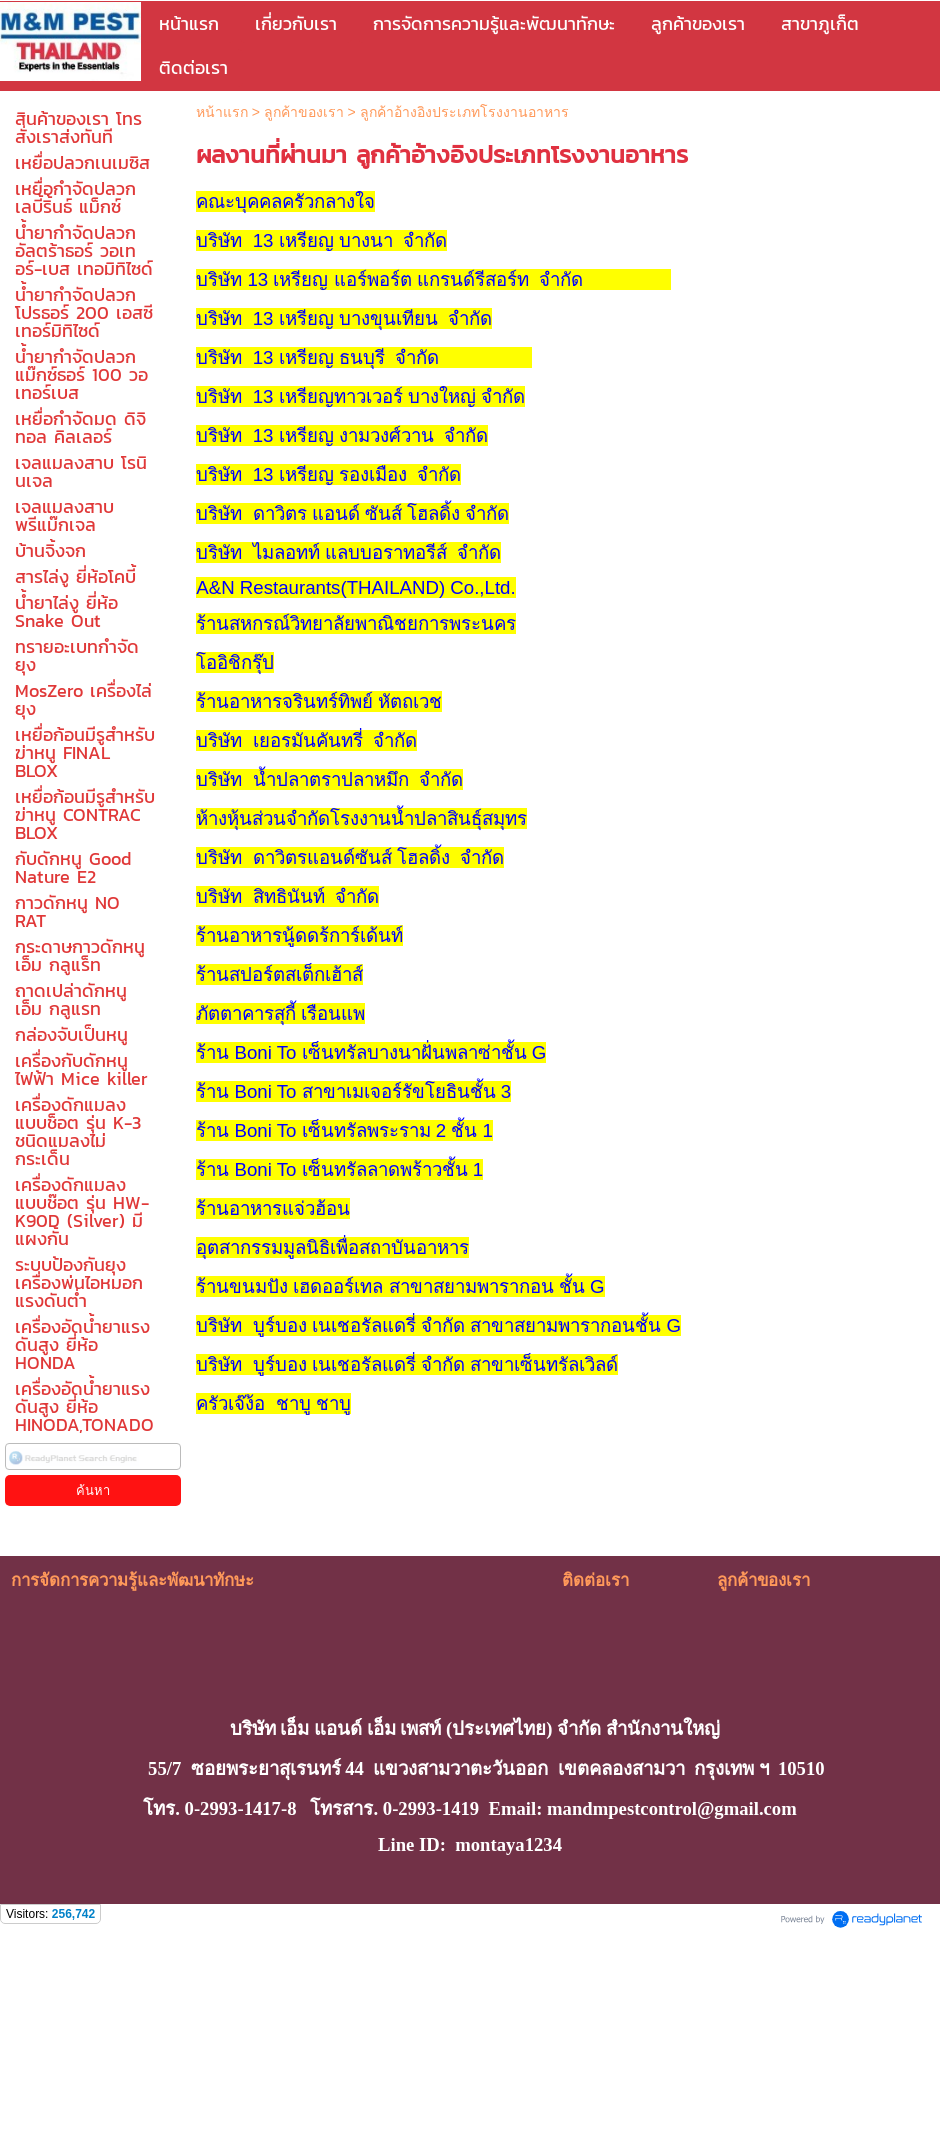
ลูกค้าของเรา (304, 112)
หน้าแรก (222, 112)
